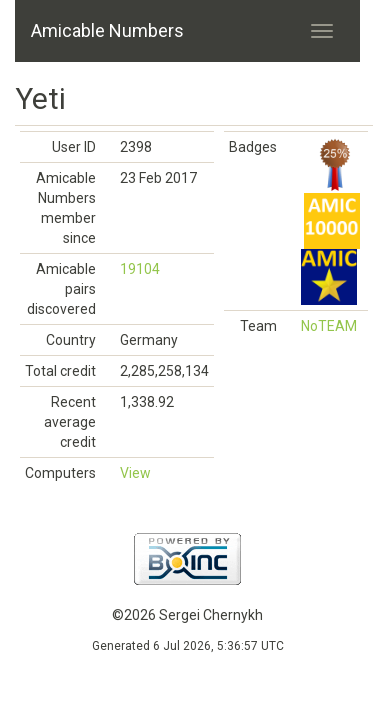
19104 (140, 269)
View (135, 473)
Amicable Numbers (107, 30)
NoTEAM (329, 326)
